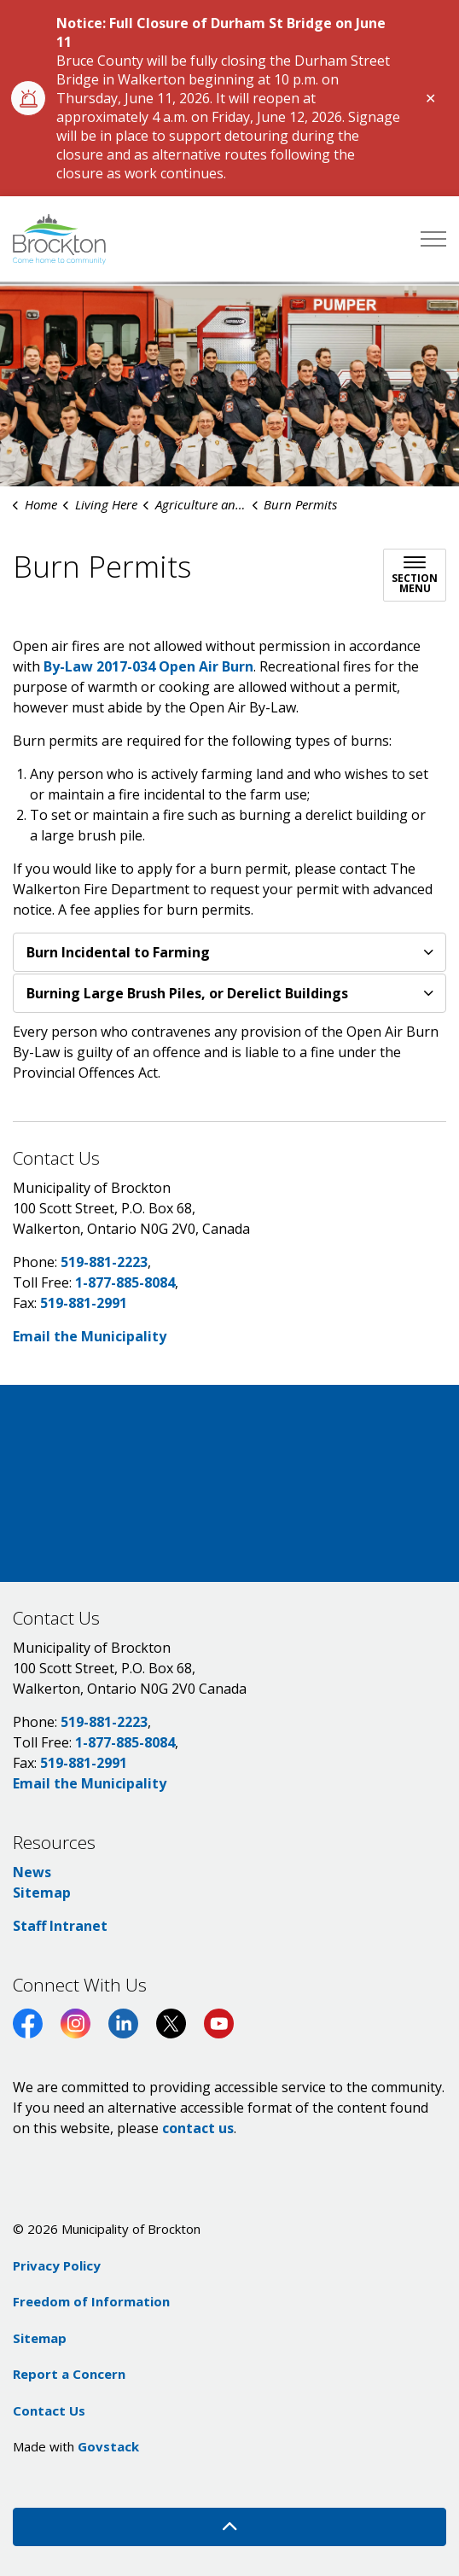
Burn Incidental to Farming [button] (118, 952)
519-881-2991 (83, 1303)
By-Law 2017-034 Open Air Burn (148, 666)
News (32, 1872)
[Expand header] (433, 239)
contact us (198, 2128)
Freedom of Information (91, 2301)
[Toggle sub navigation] (414, 575)
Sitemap (42, 1892)
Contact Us (49, 2410)
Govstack (108, 2446)
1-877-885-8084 (125, 1282)
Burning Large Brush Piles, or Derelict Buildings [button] (187, 993)
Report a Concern (69, 2373)
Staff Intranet (60, 1925)
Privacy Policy (57, 2265)
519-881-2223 (104, 1262)
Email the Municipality (89, 1336)
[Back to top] (229, 2527)
